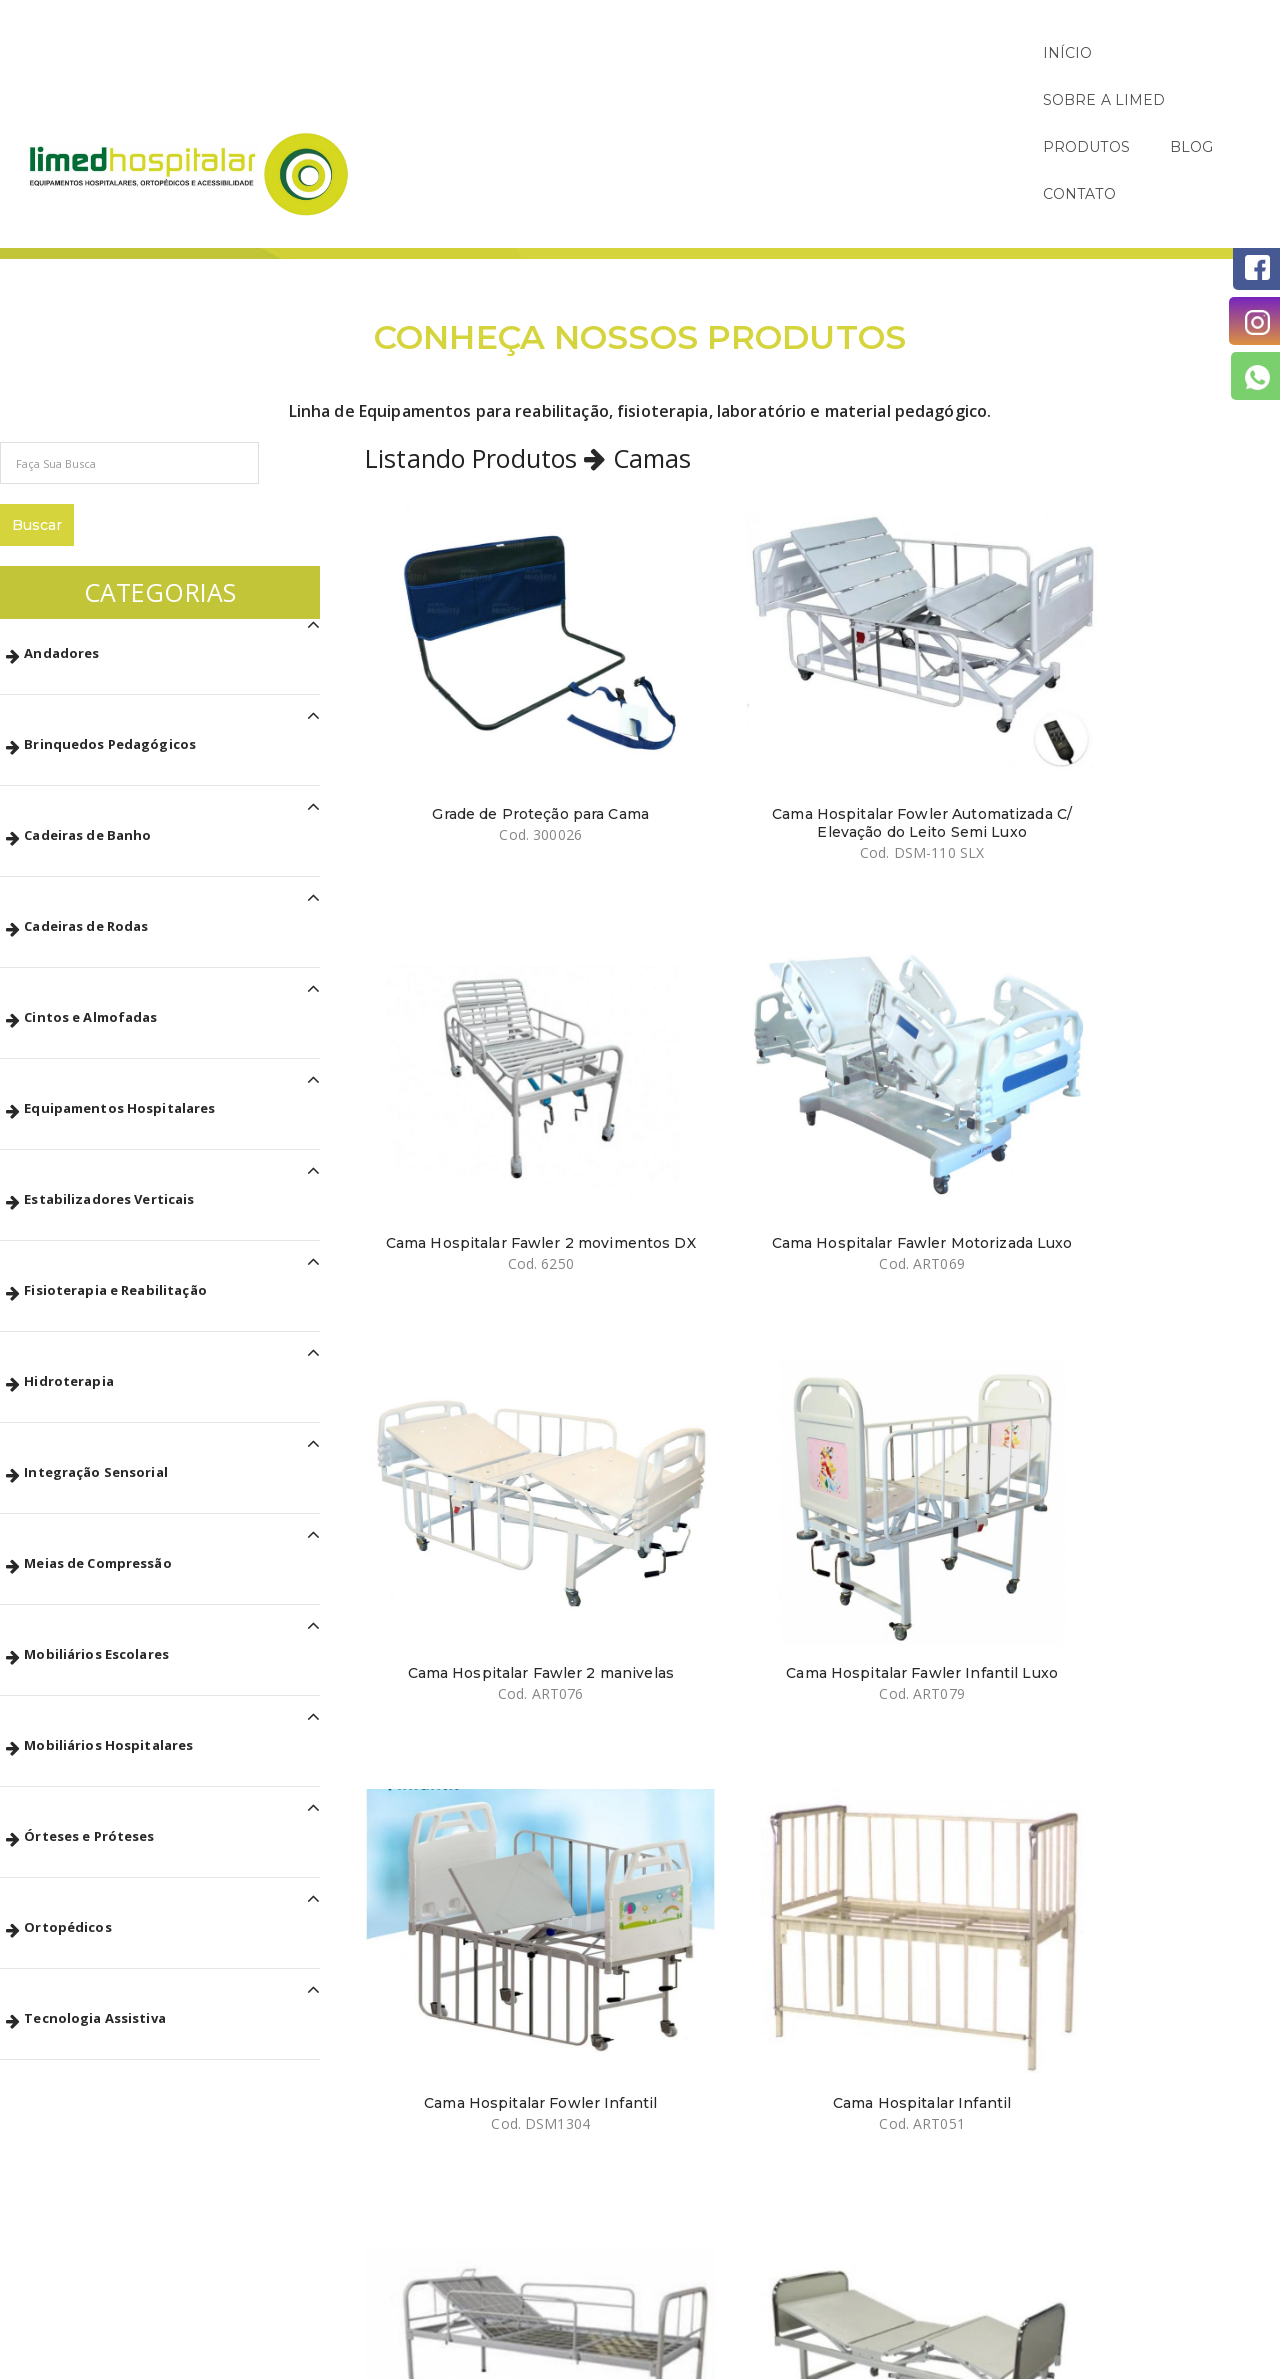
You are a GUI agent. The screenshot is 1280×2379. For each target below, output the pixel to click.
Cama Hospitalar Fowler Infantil (913, 927)
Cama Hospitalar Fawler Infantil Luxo (687, 927)
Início (1034, 155)
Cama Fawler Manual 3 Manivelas (688, 1504)
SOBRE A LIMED (855, 53)
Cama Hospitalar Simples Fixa (463, 1215)
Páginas (1105, 155)
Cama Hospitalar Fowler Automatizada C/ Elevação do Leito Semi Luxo (687, 647)
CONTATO (1203, 53)
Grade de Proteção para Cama (463, 638)
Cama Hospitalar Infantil (1137, 918)
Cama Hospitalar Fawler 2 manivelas (462, 927)
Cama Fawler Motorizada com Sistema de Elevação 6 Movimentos (913, 1513)
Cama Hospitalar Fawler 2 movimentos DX (912, 638)
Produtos (1190, 155)
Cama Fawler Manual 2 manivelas (1138, 1504)
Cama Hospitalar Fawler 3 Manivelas (462, 1504)
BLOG (1106, 53)
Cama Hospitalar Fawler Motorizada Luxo (1137, 638)
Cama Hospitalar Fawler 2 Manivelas (687, 1215)
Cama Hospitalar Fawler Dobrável (912, 1215)
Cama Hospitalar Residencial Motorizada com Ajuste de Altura (463, 1802)
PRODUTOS (1000, 53)
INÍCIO (729, 53)
